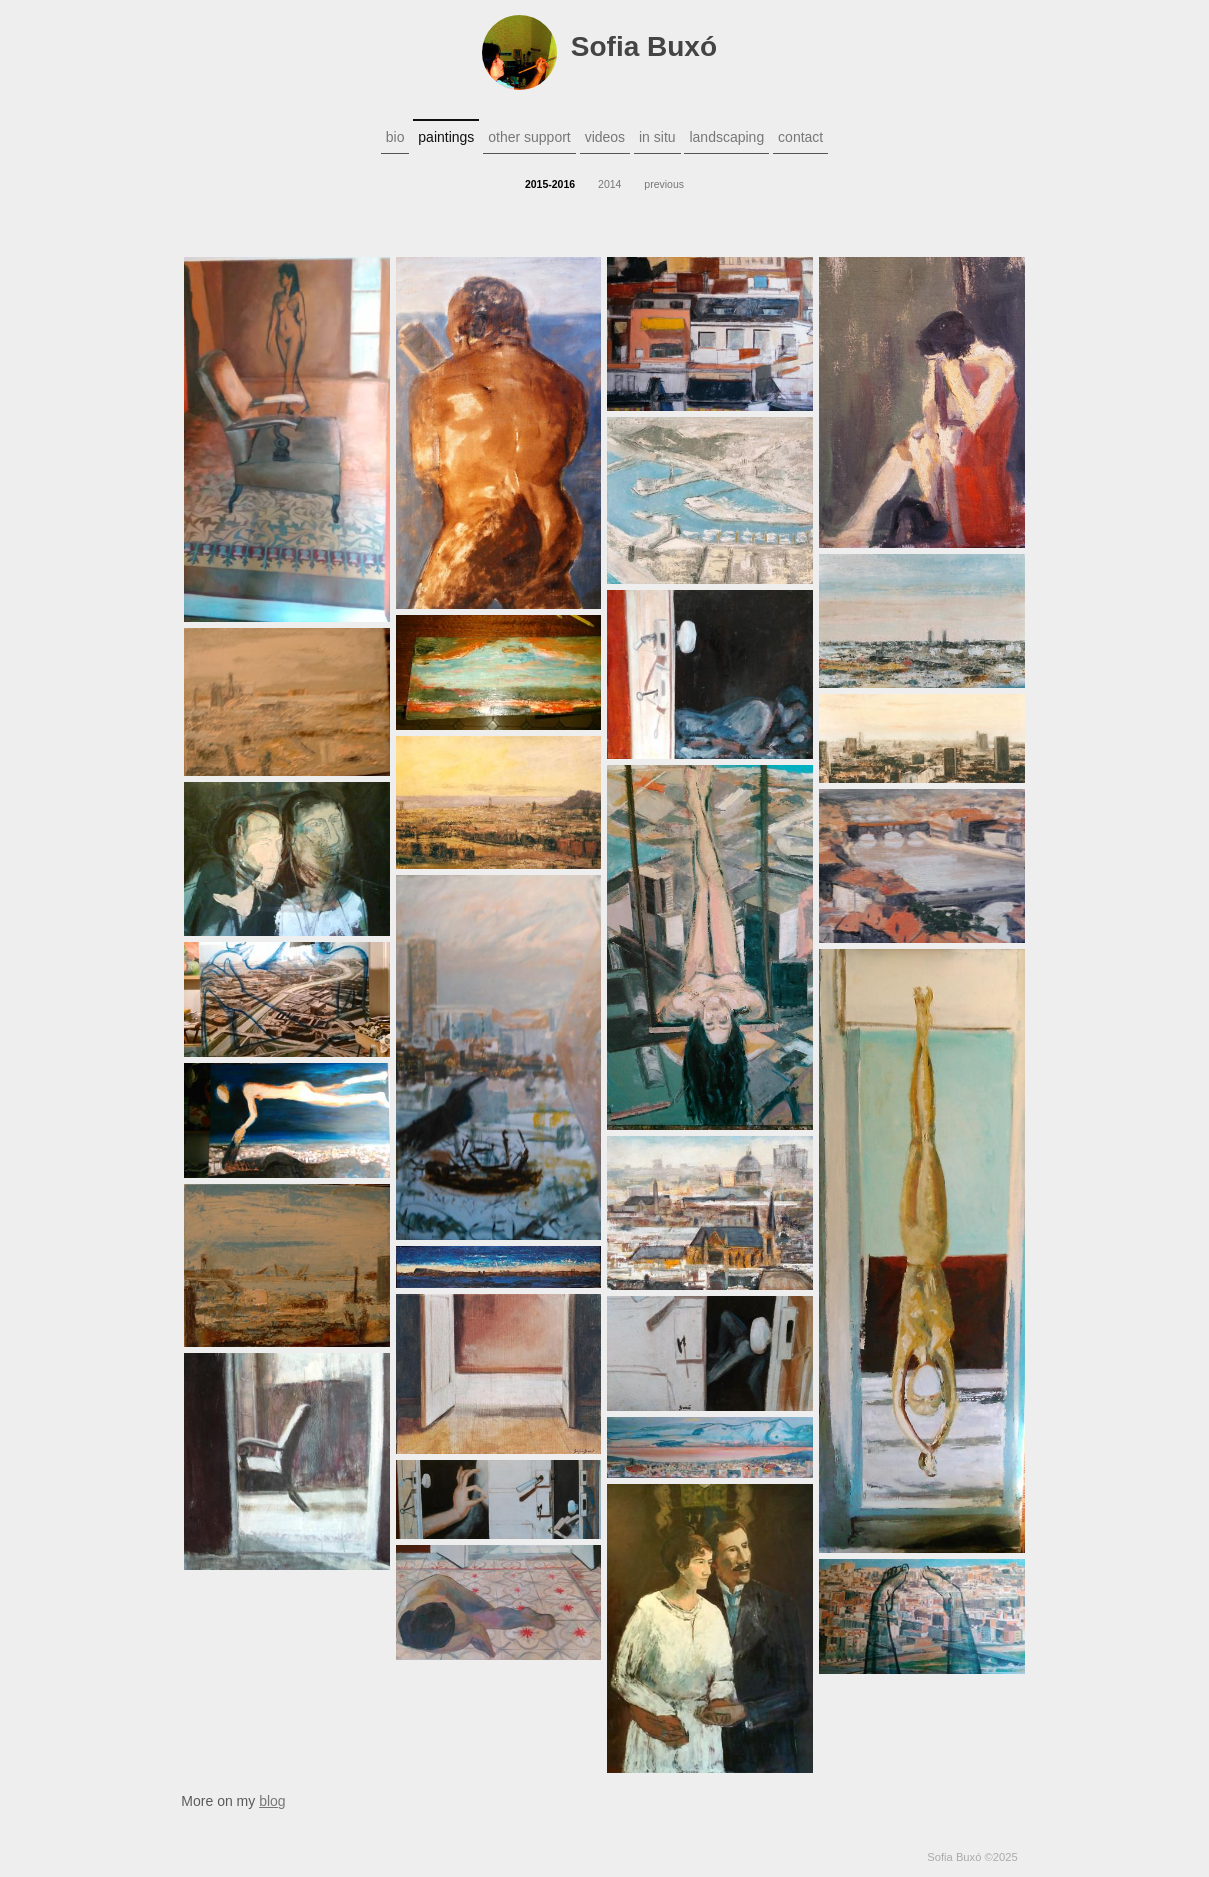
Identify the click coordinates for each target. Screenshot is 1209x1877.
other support (529, 137)
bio (395, 137)
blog (272, 1801)
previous (664, 184)
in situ (657, 137)
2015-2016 (550, 184)
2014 (609, 184)
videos (605, 137)
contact (800, 137)
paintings (446, 137)
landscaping (726, 137)
